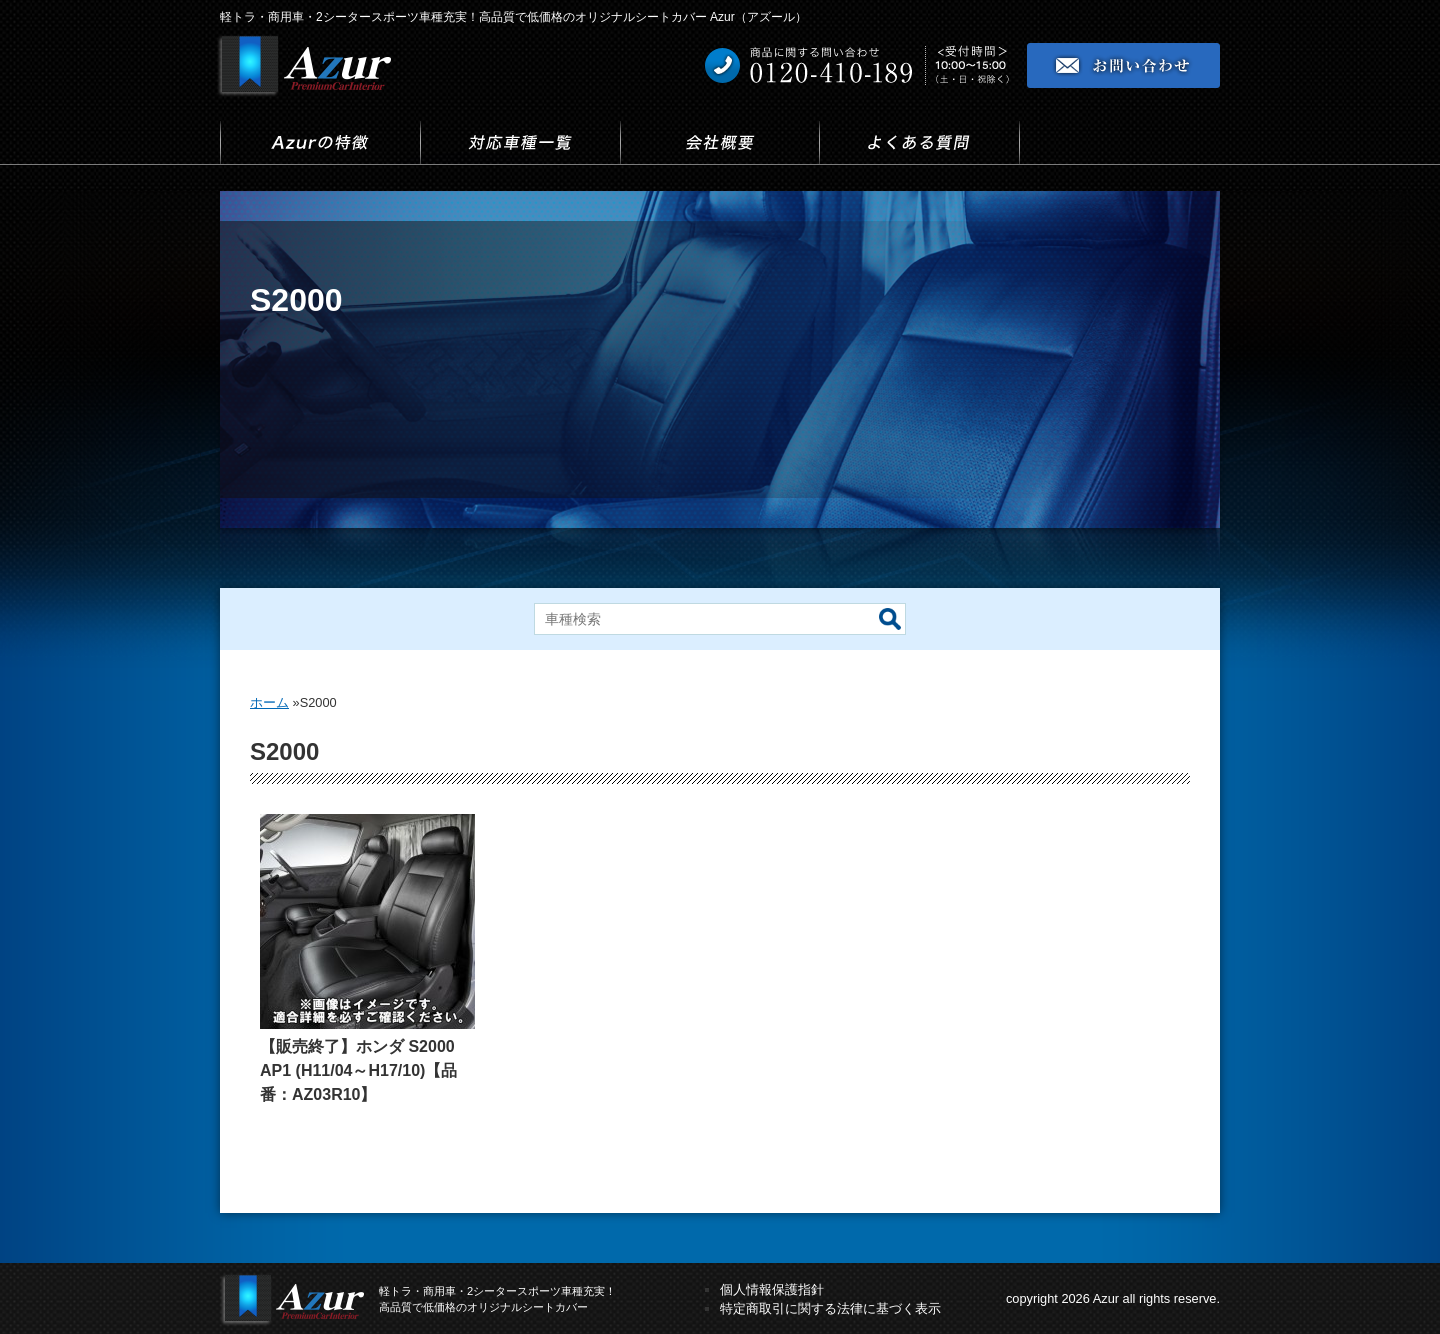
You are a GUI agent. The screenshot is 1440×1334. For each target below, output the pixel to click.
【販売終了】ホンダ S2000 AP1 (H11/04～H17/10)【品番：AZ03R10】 (358, 1070)
